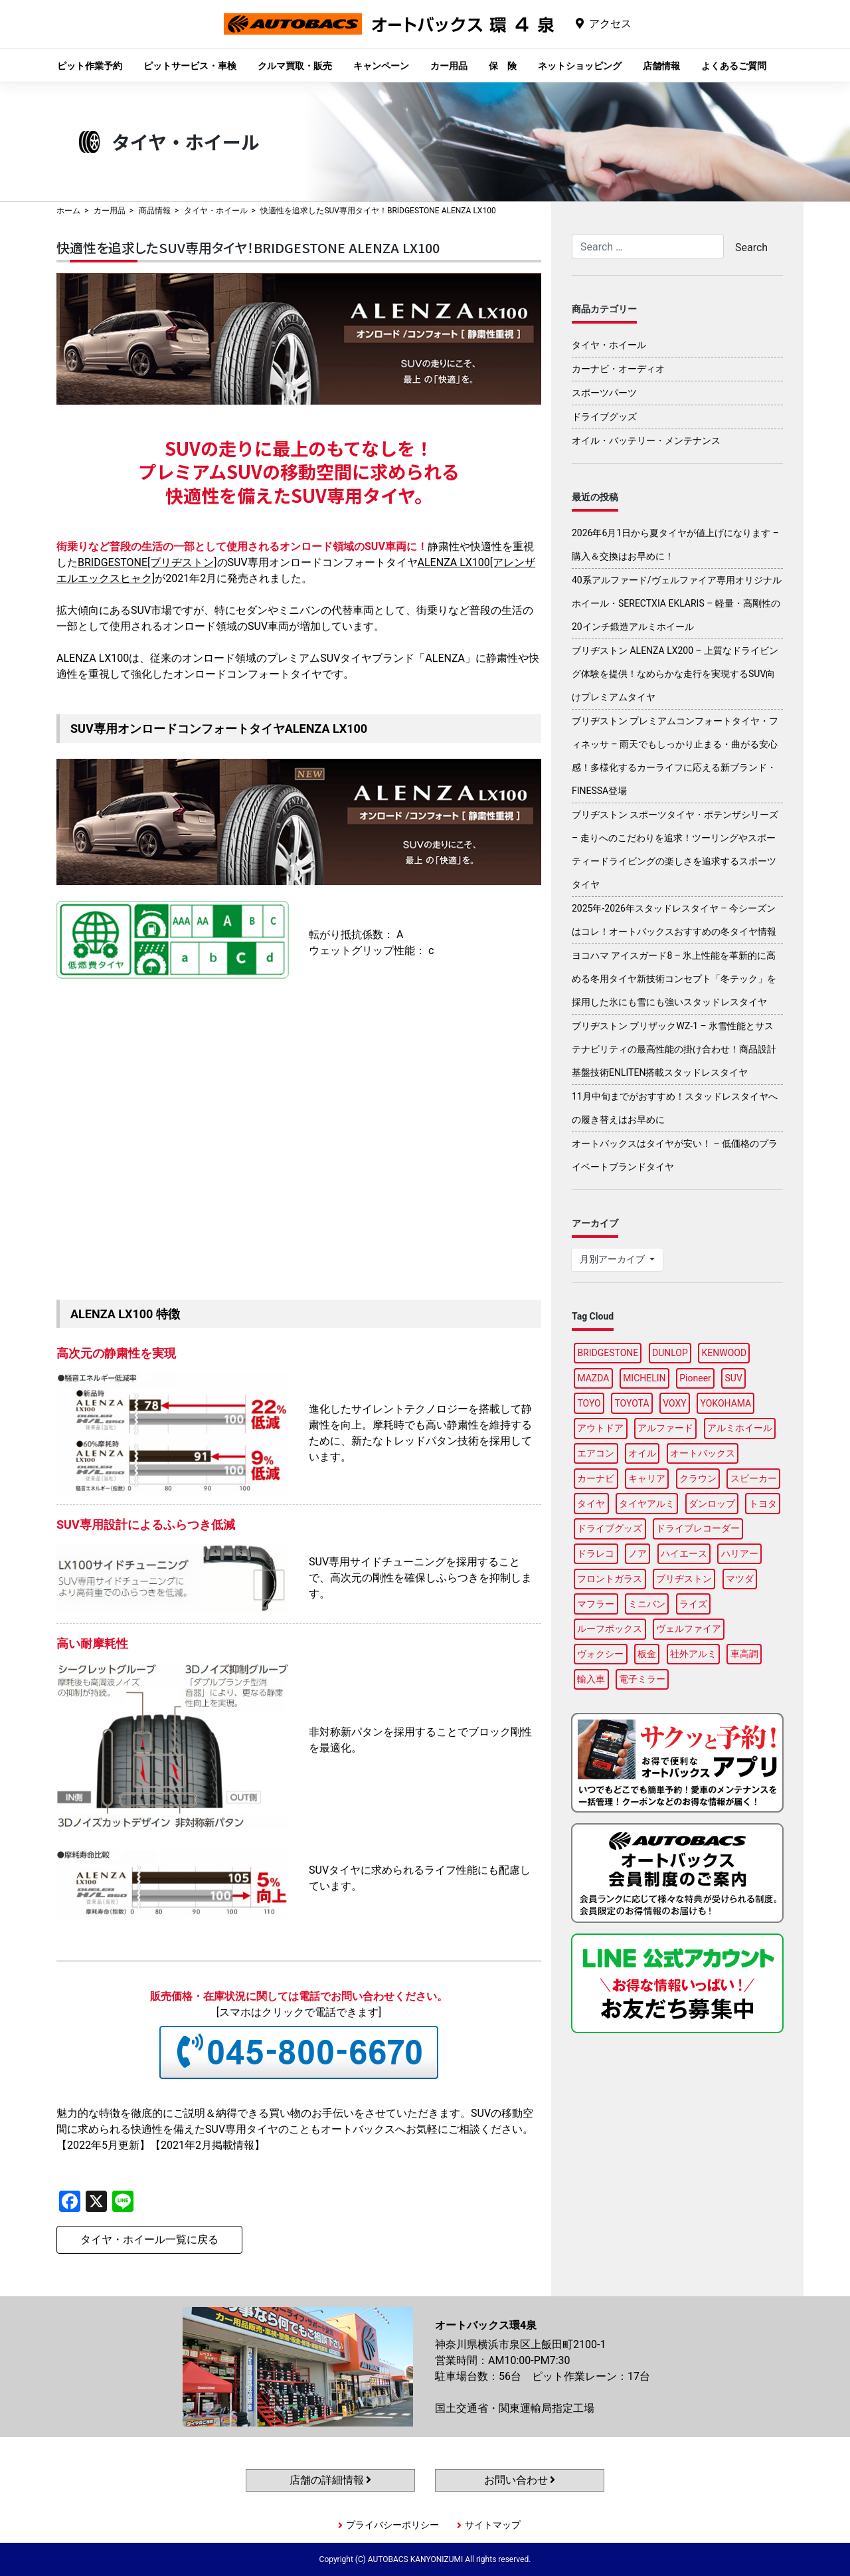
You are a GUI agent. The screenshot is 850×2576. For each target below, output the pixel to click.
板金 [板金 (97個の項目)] (647, 1653)
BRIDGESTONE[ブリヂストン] (147, 562)
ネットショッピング (580, 65)
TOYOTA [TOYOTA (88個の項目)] (631, 1403)
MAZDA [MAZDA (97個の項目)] (593, 1378)
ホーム (68, 210)
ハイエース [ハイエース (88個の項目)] (684, 1553)
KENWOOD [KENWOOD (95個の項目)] (724, 1352)
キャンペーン (381, 65)
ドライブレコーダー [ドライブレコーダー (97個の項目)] (698, 1528)
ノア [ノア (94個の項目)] (637, 1553)
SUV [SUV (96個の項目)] (733, 1378)
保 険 (503, 65)
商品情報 (155, 210)
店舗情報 (661, 65)
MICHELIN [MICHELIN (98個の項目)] (644, 1378)
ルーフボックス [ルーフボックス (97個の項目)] (609, 1628)
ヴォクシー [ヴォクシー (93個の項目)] (600, 1653)
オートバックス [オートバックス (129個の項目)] (702, 1453)
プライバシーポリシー (392, 2525)
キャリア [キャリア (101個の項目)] (646, 1478)
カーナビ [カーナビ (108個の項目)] (595, 1478)
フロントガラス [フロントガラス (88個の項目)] (609, 1578)
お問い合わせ (520, 2480)
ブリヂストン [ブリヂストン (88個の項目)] (684, 1578)
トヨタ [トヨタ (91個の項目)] (763, 1503)
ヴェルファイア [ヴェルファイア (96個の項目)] (688, 1628)
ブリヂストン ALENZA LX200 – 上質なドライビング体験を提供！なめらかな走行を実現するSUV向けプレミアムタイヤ (675, 673)
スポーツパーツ (604, 392)
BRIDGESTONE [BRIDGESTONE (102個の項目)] (607, 1352)
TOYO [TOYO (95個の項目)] (588, 1403)
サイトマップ (493, 2525)
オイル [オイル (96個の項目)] (642, 1453)
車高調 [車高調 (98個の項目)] (744, 1653)
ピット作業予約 (89, 65)
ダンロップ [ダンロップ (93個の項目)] (712, 1503)
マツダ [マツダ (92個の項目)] (740, 1578)
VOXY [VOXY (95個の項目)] (675, 1403)
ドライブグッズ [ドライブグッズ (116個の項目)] (609, 1528)
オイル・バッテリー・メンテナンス (646, 440)
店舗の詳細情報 (331, 2480)
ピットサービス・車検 (189, 65)
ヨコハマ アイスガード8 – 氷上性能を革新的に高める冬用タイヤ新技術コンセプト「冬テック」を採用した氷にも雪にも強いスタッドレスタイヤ (674, 978)
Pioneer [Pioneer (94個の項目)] (695, 1378)
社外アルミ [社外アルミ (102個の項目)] (693, 1653)
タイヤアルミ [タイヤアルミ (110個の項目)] (647, 1503)
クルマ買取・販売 (295, 65)
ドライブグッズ (604, 416)
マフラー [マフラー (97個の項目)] (595, 1604)
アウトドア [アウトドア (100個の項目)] (600, 1428)
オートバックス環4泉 (389, 34)
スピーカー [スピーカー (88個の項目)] (753, 1478)
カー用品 (449, 65)
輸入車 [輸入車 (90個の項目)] (591, 1679)
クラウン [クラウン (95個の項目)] (698, 1478)
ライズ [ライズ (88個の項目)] (693, 1604)
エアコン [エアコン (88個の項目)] (595, 1453)
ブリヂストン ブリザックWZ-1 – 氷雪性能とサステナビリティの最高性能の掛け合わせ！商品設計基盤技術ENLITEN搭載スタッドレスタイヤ (674, 1049)
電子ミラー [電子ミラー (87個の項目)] (642, 1679)
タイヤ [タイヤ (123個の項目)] (591, 1503)
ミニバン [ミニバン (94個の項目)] (646, 1604)
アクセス (610, 23)
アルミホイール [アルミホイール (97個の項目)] (739, 1428)
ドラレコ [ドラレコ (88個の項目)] (595, 1553)
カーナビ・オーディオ (618, 368)
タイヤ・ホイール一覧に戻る (149, 2239)
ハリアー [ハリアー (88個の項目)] (739, 1553)
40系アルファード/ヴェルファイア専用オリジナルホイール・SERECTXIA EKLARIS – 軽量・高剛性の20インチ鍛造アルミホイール (677, 603)
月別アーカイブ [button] (613, 1259)
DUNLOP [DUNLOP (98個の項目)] (670, 1352)
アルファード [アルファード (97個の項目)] (665, 1428)
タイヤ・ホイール (216, 210)
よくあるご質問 (733, 65)
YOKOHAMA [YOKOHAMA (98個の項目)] (725, 1403)
